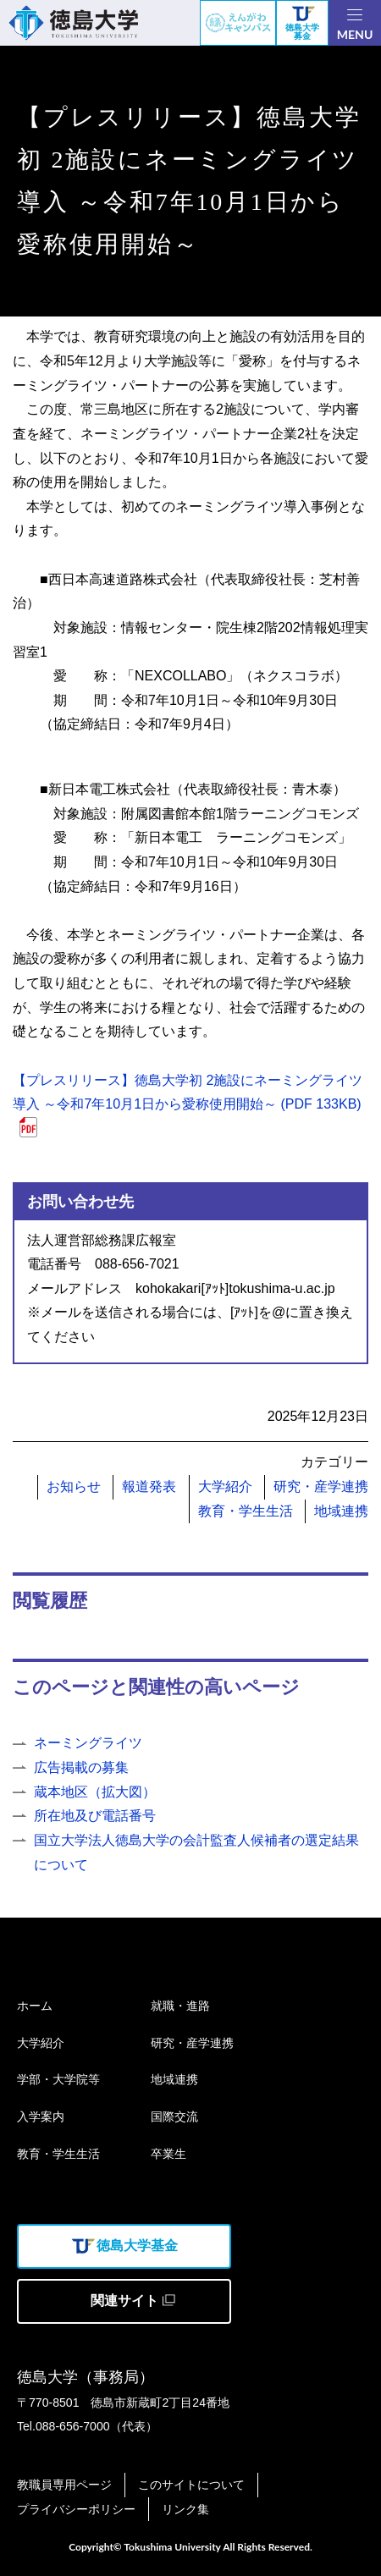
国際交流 (174, 2116)
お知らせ (74, 1486)
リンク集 (185, 2509)
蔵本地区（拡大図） (95, 1792)
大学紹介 (225, 1486)
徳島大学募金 (302, 24)
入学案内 (40, 2116)
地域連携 (341, 1511)
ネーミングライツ (88, 1743)
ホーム (34, 2005)
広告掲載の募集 (81, 1767)
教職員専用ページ (64, 2484)
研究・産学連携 (320, 1486)
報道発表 (149, 1486)
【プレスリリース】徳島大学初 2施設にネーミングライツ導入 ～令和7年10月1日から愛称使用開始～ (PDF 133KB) (187, 1092)
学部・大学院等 (58, 2079)
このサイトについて (191, 2484)
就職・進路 (180, 2005)
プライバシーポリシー (76, 2509)
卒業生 (168, 2153)
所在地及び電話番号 (95, 1815)
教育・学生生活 (245, 1511)
